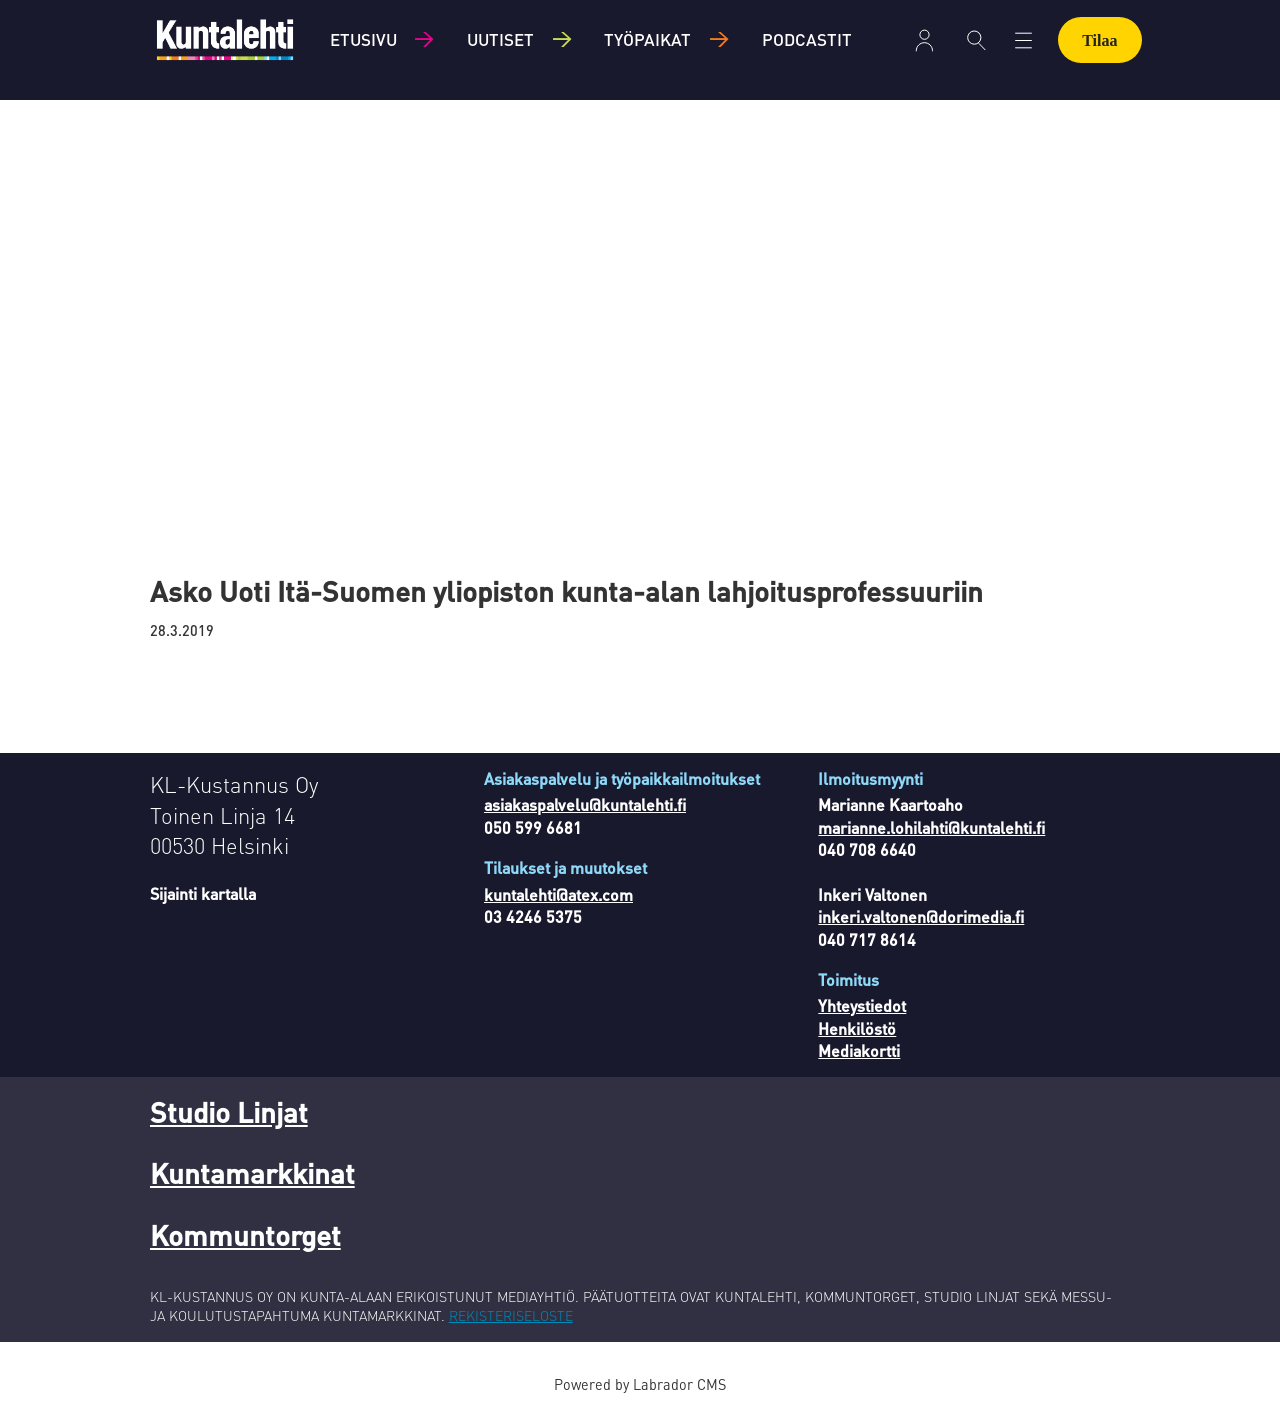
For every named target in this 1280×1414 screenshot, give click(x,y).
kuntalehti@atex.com (558, 894)
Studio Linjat (229, 1112)
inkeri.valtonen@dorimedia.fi (921, 916)
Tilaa (1099, 40)
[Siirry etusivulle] (225, 39)
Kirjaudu (924, 40)
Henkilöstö (857, 1028)
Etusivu (363, 39)
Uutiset (500, 39)
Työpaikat (647, 39)
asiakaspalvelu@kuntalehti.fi (585, 804)
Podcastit (807, 39)
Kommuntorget (245, 1235)
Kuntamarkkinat (252, 1173)
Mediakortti (859, 1050)
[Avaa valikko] (1023, 40)
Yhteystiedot (862, 1005)
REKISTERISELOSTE (511, 1315)
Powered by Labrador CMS (640, 1384)
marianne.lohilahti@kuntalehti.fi (931, 827)
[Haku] (976, 40)
